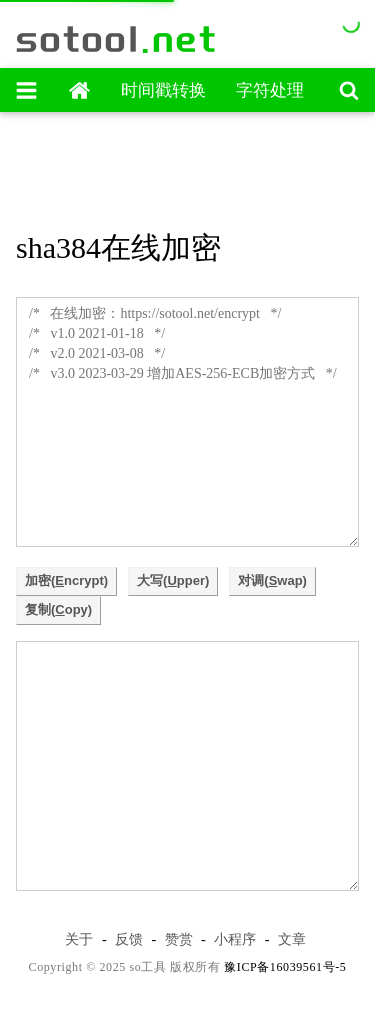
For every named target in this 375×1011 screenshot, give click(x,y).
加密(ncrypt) (66, 580)
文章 (292, 939)
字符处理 (270, 90)
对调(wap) (272, 580)
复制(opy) (58, 609)
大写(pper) (173, 580)
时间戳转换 (163, 90)
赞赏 (179, 939)
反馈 (129, 939)
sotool (117, 39)
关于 (79, 939)
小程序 (235, 939)
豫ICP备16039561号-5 (285, 967)
